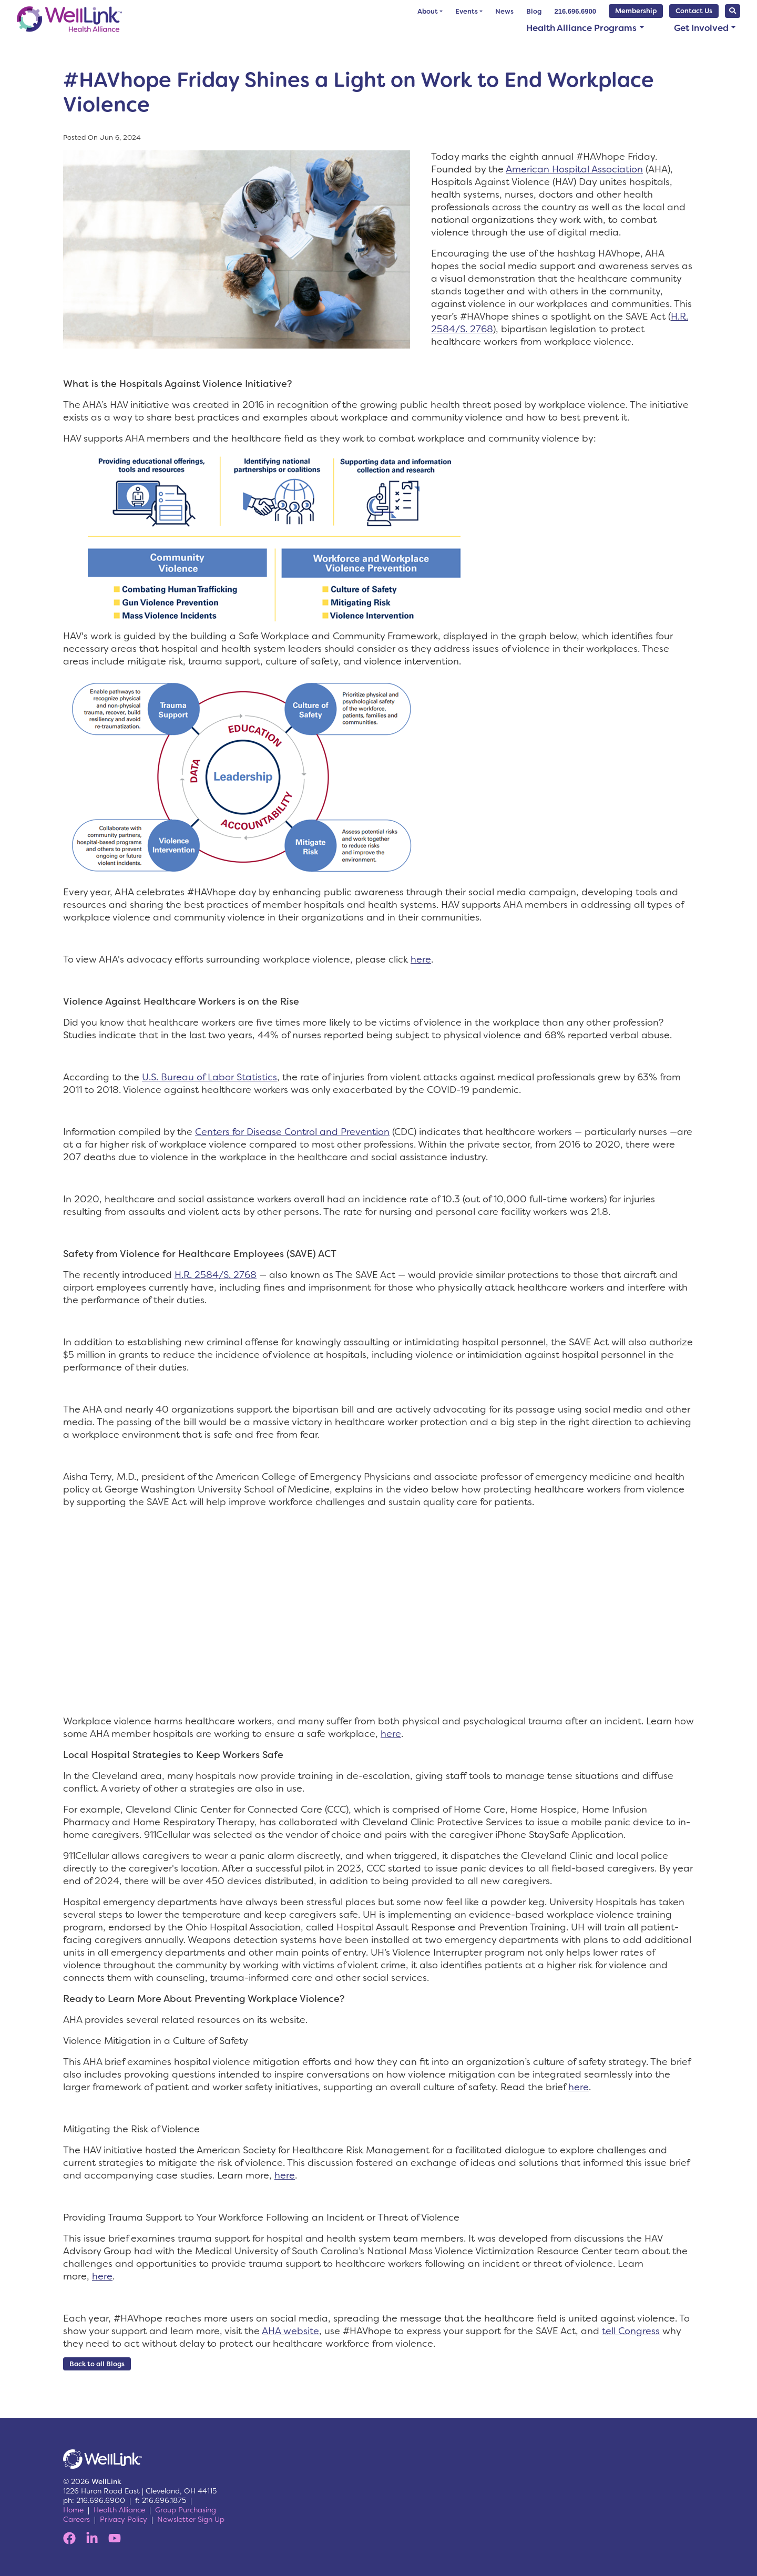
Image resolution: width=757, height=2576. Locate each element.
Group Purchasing (185, 2509)
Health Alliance (119, 2509)
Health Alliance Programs (581, 28)
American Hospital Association (574, 169)
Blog (533, 11)
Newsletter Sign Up (190, 2519)
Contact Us (694, 10)
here (421, 959)
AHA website (290, 2331)
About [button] (427, 11)
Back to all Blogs (97, 2363)
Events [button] (466, 11)
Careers (76, 2519)
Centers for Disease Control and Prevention (292, 1132)
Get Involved (701, 28)
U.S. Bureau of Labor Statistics (209, 1077)
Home (73, 2509)
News (504, 11)
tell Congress (631, 2331)
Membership (636, 10)
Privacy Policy (123, 2519)
